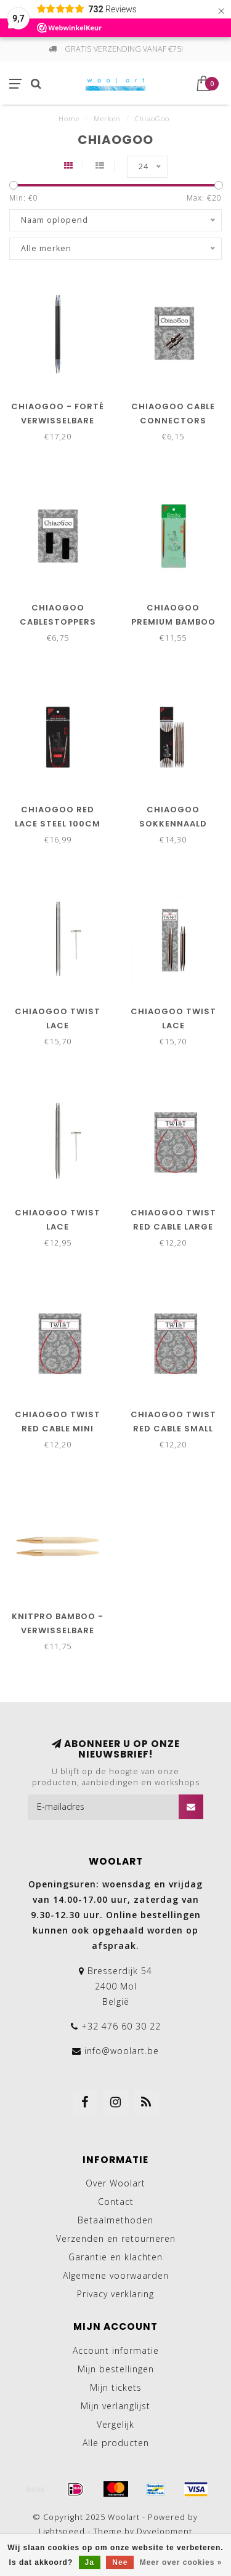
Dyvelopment (164, 2531)
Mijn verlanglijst (115, 2406)
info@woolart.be (121, 2051)
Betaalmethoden (115, 2220)
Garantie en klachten (115, 2257)
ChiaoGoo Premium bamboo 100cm (173, 622)
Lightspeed (62, 2531)
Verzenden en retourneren (116, 2238)
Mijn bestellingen (116, 2369)
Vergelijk (115, 2424)
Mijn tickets (116, 2387)
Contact (116, 2201)
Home (69, 118)
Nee (120, 2562)
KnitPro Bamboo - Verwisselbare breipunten (57, 1630)
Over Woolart (115, 2183)
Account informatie (116, 2350)
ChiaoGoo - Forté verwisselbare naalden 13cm (57, 421)
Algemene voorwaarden (116, 2275)
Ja (89, 2562)
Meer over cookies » (181, 2562)
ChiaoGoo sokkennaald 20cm (173, 824)
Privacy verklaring (115, 2294)
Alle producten (116, 2443)
